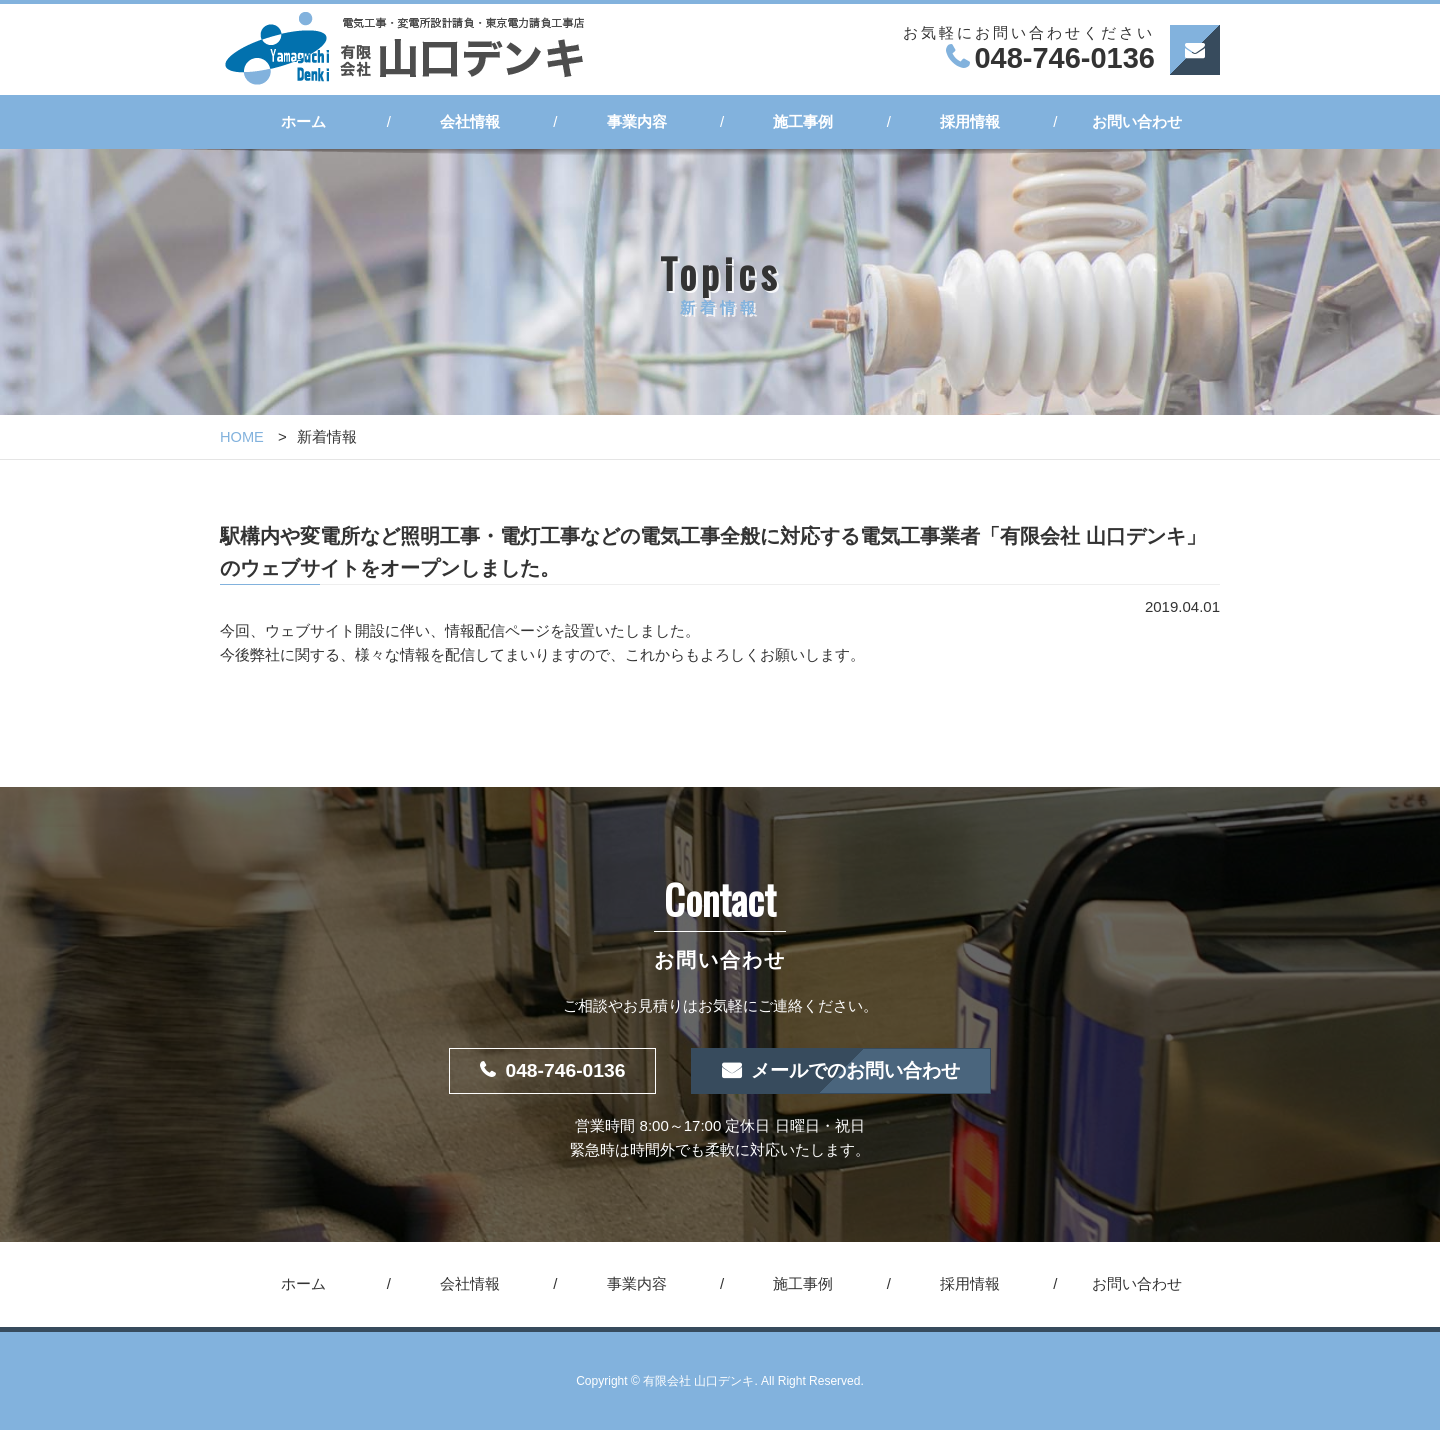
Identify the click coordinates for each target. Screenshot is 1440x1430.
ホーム (303, 121)
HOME (242, 436)
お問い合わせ (1137, 121)
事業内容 (637, 121)
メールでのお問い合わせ (858, 1071)
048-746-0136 (560, 1071)
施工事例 (803, 121)
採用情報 (970, 121)
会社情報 (470, 121)
